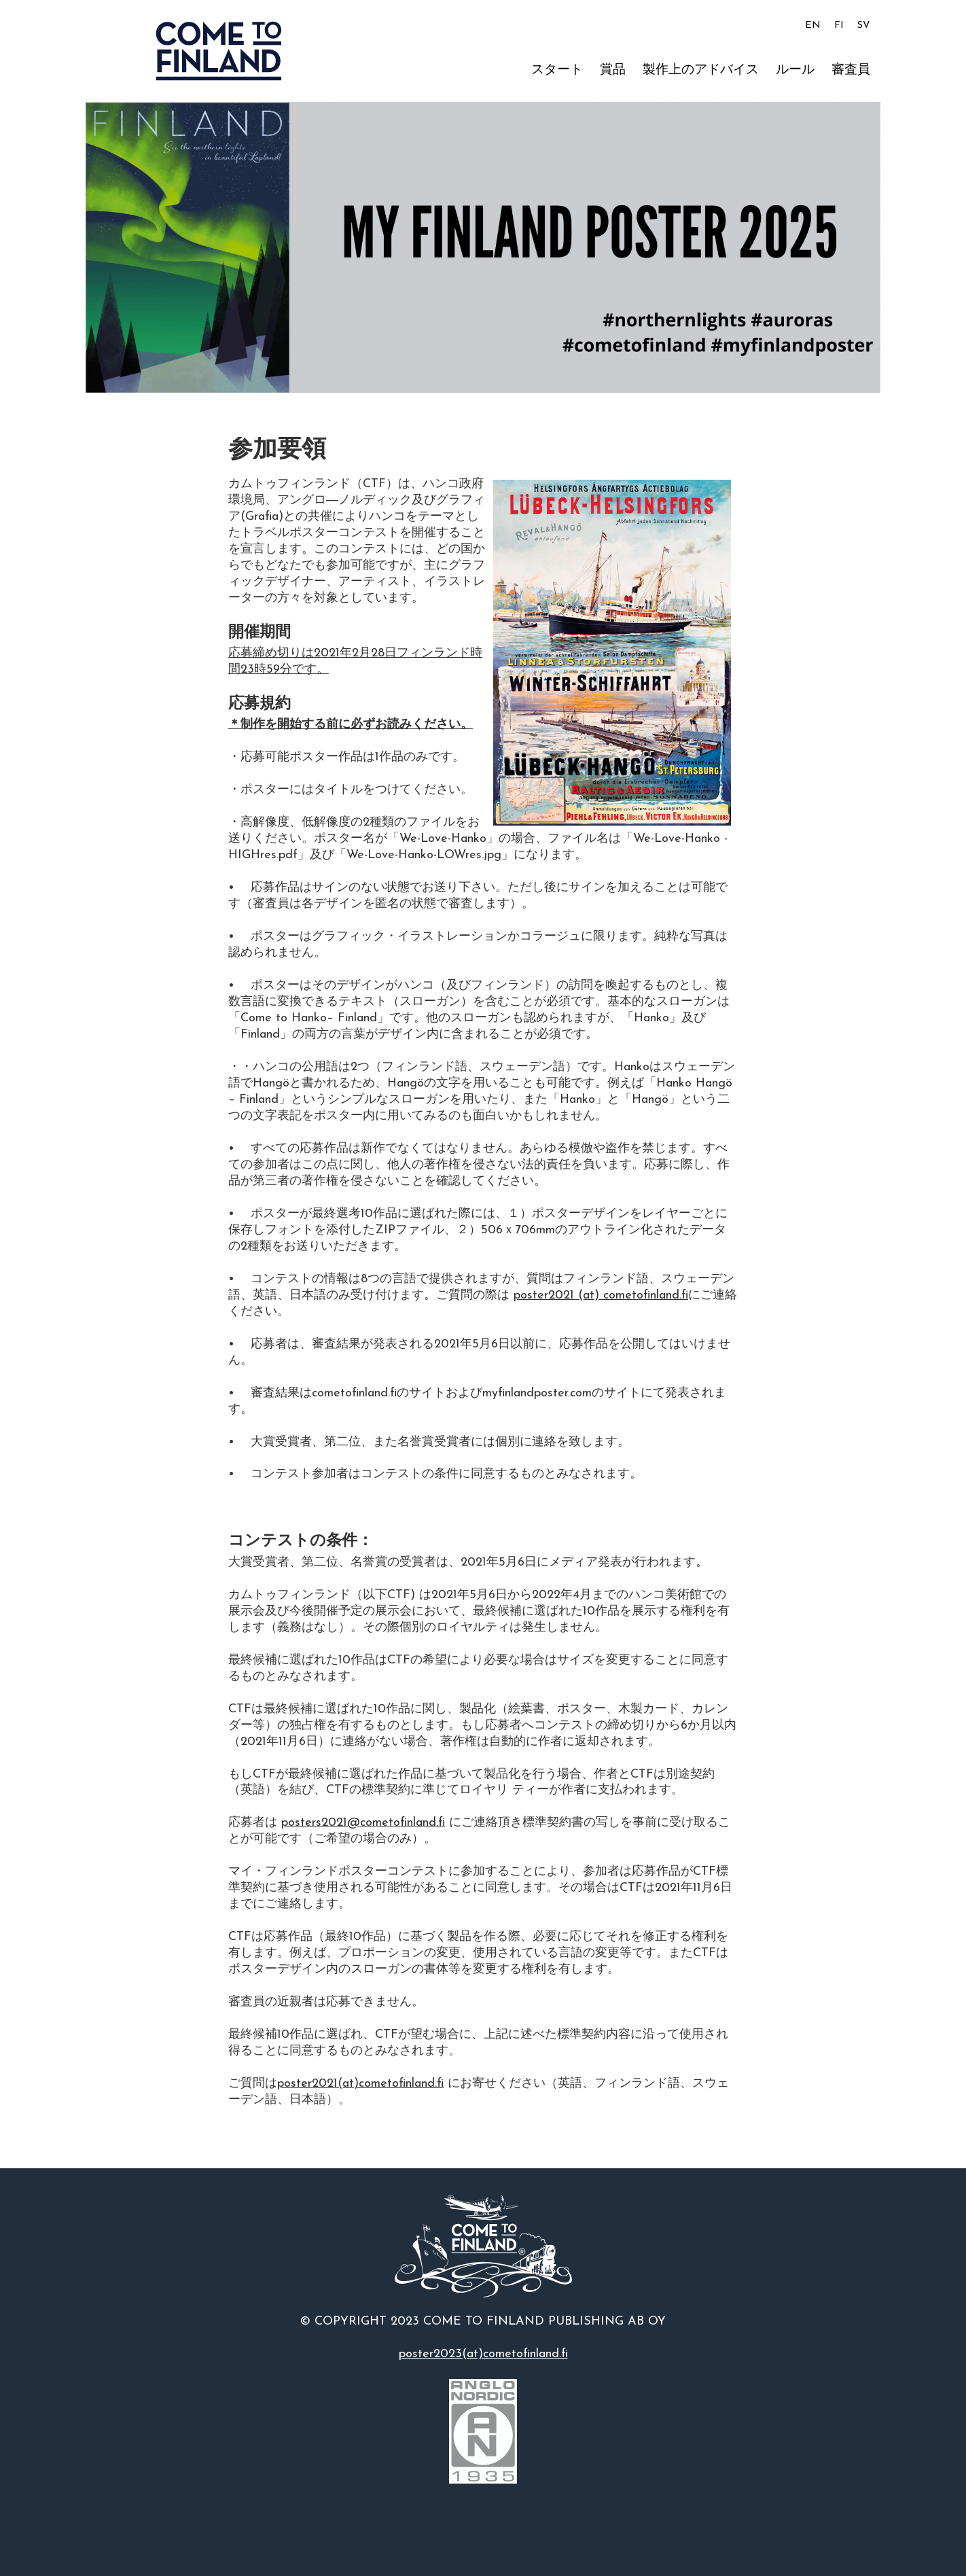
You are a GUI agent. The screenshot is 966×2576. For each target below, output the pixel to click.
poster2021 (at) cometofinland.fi (601, 1295)
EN (813, 25)
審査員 (850, 70)
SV (863, 25)
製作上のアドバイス (701, 70)
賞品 (613, 70)
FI (839, 25)
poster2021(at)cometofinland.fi (360, 2083)
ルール (795, 70)
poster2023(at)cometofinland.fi (483, 2354)
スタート (557, 70)
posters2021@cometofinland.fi (363, 1822)
